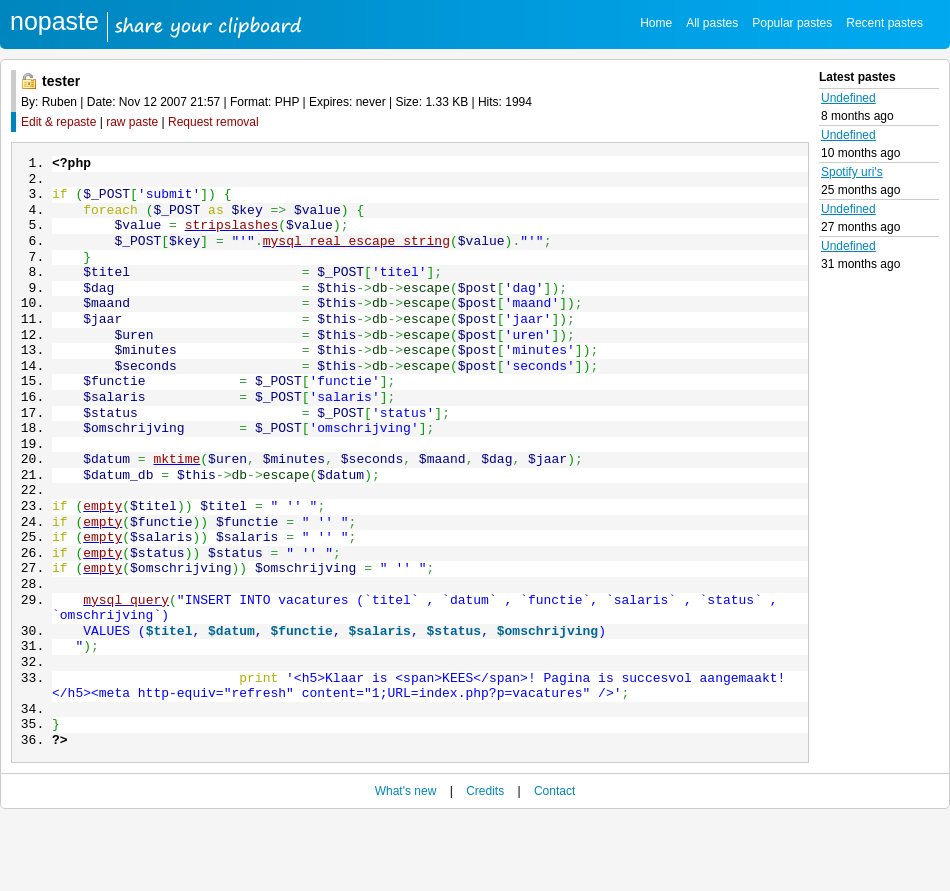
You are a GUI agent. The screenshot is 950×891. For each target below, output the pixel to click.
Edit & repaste (58, 122)
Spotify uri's (852, 172)
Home (656, 23)
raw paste (132, 122)
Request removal (213, 122)
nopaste (54, 21)
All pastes (712, 23)
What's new (406, 863)
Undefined (848, 98)
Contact (554, 863)
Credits (485, 863)
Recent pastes (884, 23)
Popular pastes (792, 23)
